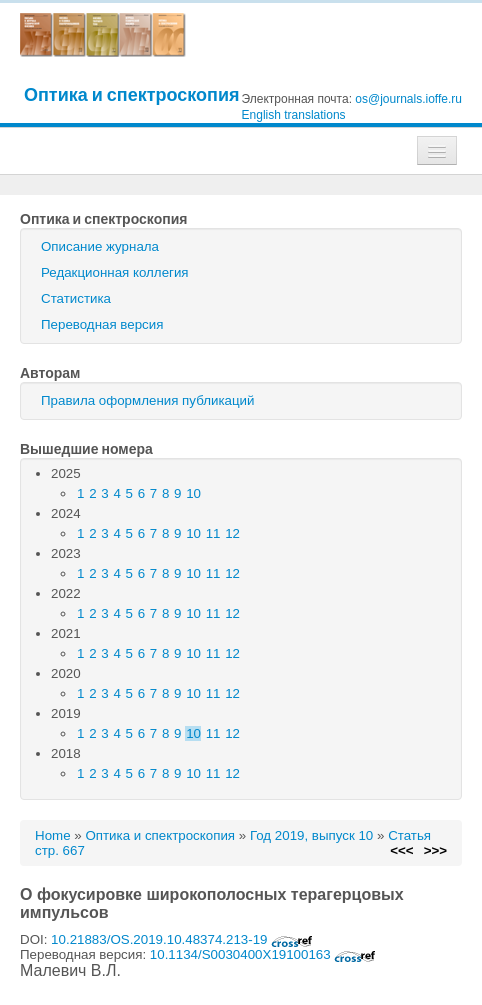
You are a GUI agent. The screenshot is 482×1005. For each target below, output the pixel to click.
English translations (294, 115)
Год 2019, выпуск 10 (311, 835)
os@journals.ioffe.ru (408, 99)
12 (232, 533)
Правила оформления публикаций (147, 400)
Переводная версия (102, 324)
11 (213, 533)
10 (193, 493)
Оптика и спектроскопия (132, 94)
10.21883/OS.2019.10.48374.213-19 (182, 939)
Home (53, 835)
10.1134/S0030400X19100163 (263, 954)
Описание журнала (100, 246)
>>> (435, 850)
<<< (401, 850)
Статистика (76, 298)
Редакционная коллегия (115, 272)
